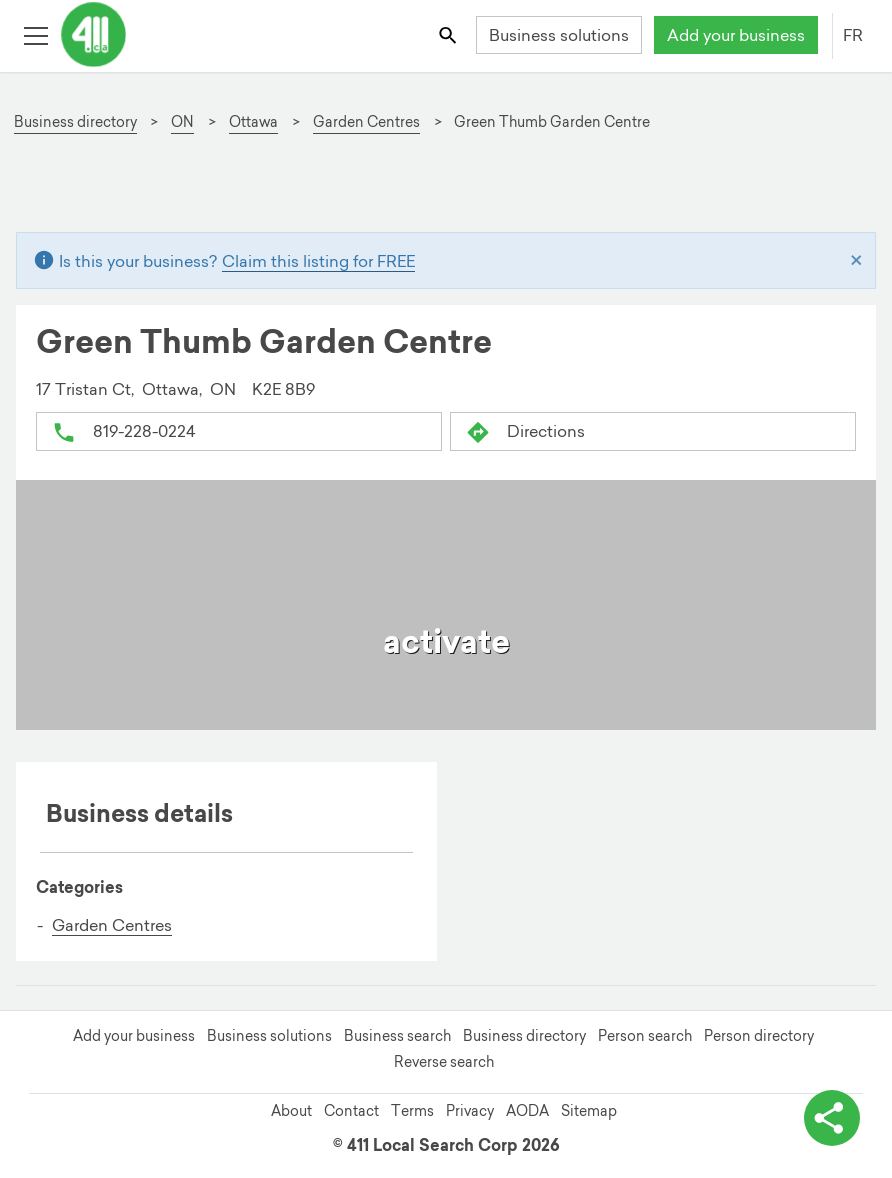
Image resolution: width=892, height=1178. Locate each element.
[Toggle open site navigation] (35, 34)
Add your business (736, 35)
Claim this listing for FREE (318, 261)
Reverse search (444, 1062)
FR (853, 35)
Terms (412, 1111)
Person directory (759, 1036)
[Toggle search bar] (449, 34)
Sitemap (589, 1111)
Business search (397, 1036)
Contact (351, 1111)
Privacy (470, 1111)
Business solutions (559, 35)
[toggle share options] (832, 1118)
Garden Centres (112, 925)
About (291, 1111)
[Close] (856, 261)
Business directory (524, 1036)
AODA (527, 1111)
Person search (645, 1036)
